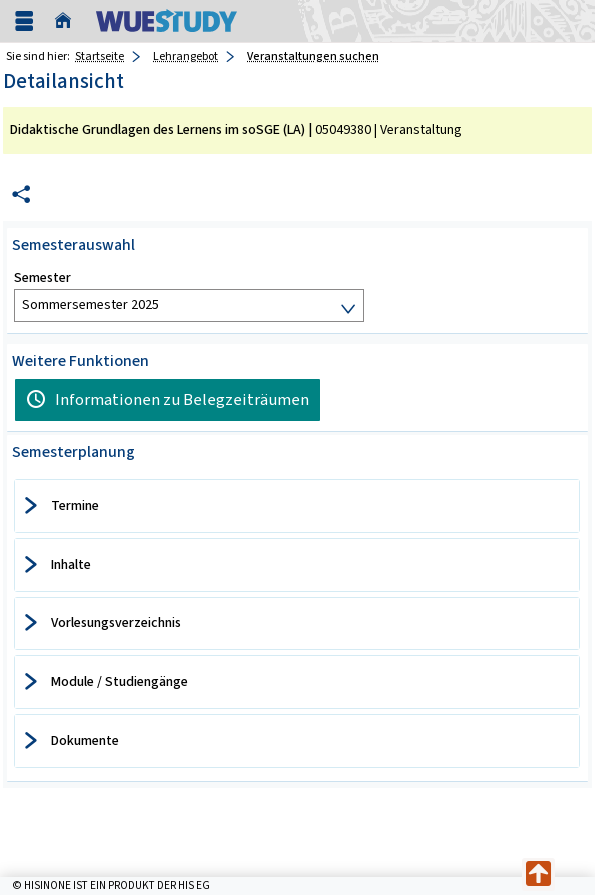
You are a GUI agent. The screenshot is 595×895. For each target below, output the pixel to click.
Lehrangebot (185, 56)
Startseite (99, 56)
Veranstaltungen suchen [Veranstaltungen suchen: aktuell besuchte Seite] (313, 56)
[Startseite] (68, 21)
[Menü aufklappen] (24, 21)
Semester (42, 278)
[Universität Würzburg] (166, 20)
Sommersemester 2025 (90, 304)
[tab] (297, 506)
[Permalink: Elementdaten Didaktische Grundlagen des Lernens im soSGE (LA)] (21, 194)
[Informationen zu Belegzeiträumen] (167, 400)
